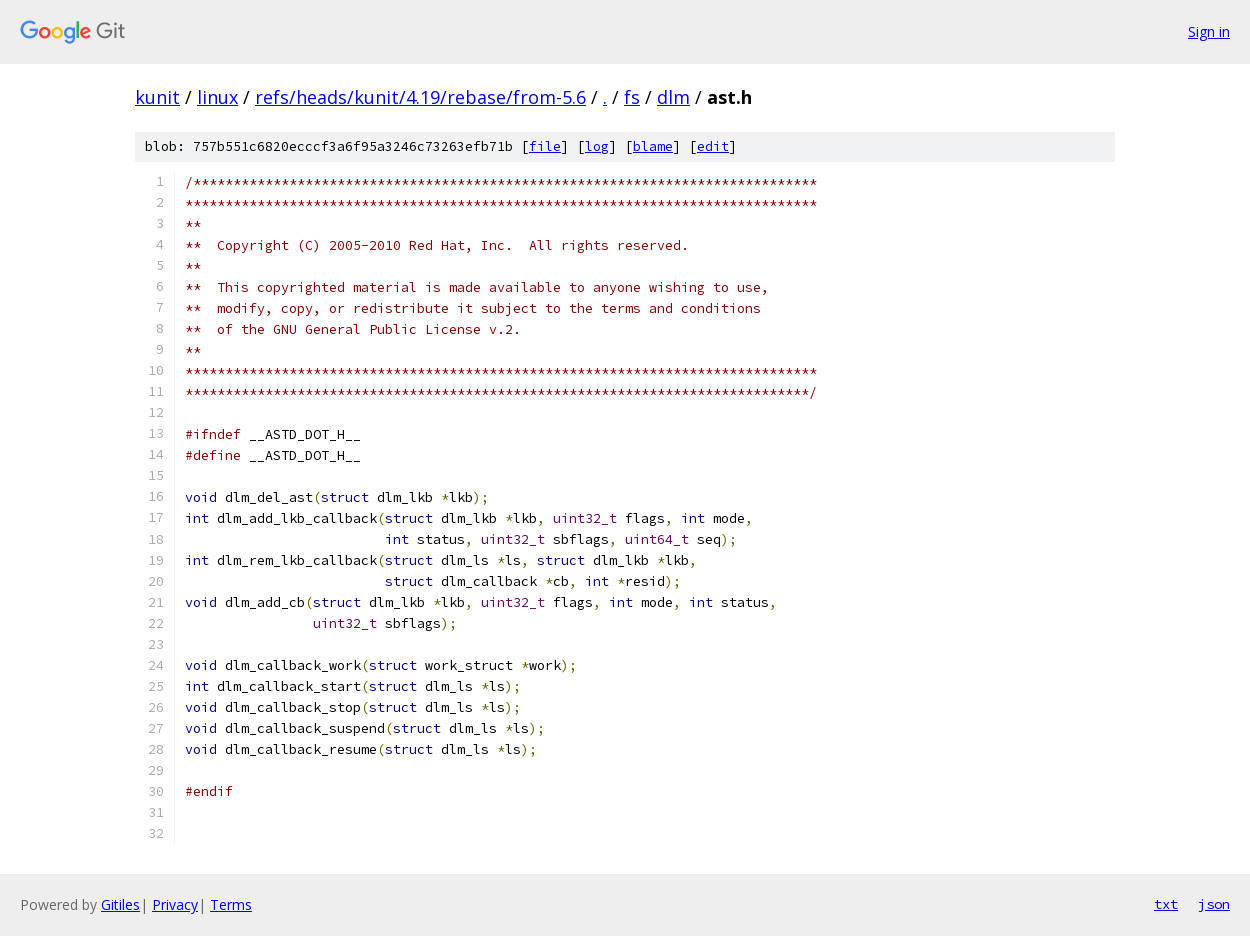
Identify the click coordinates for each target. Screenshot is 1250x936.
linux (217, 97)
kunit (157, 97)
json (1214, 904)
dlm (673, 97)
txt (1166, 904)
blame (653, 146)
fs (632, 97)
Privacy (175, 904)
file (545, 146)
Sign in (1209, 31)
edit (713, 146)
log (597, 146)
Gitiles (120, 904)
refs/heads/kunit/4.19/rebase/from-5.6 (420, 97)
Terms (231, 904)
